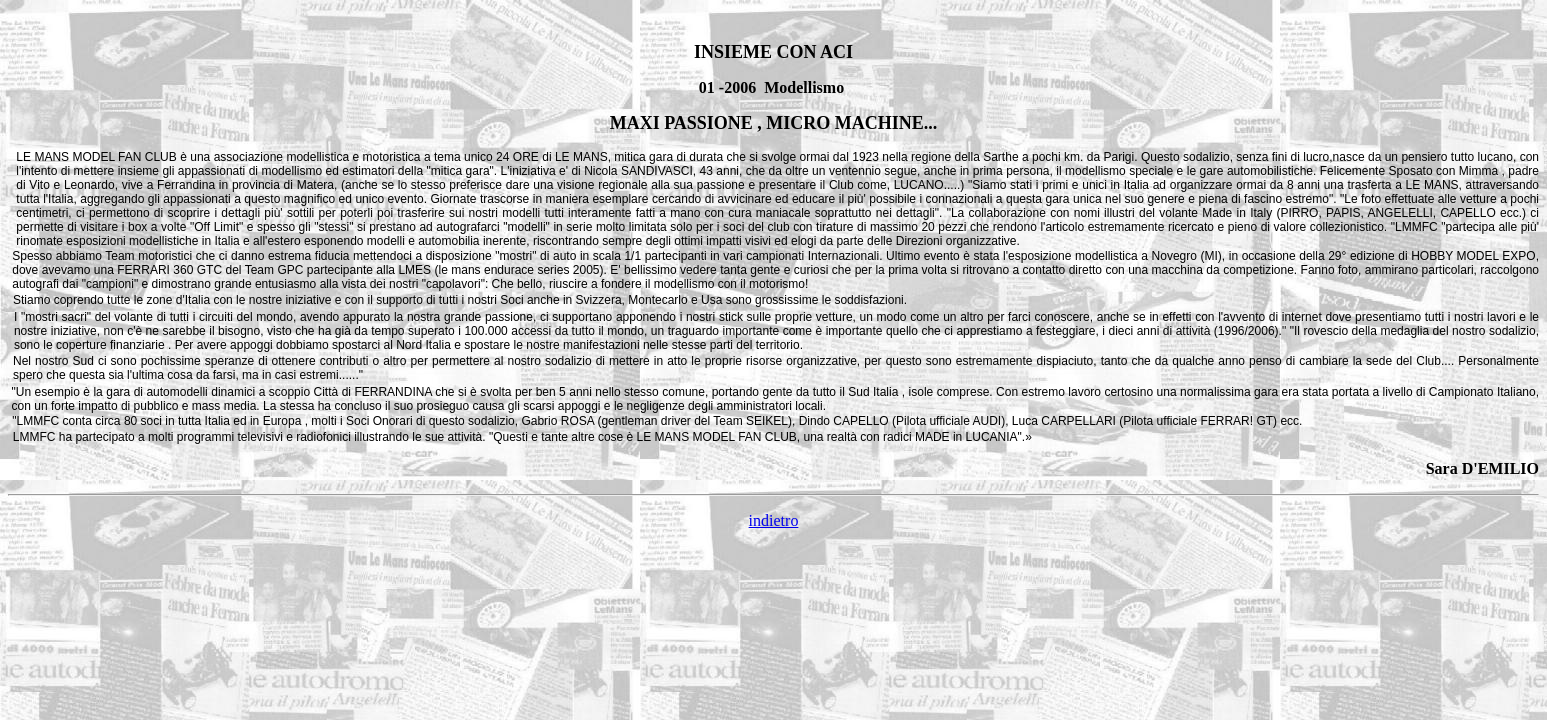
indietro (774, 520)
